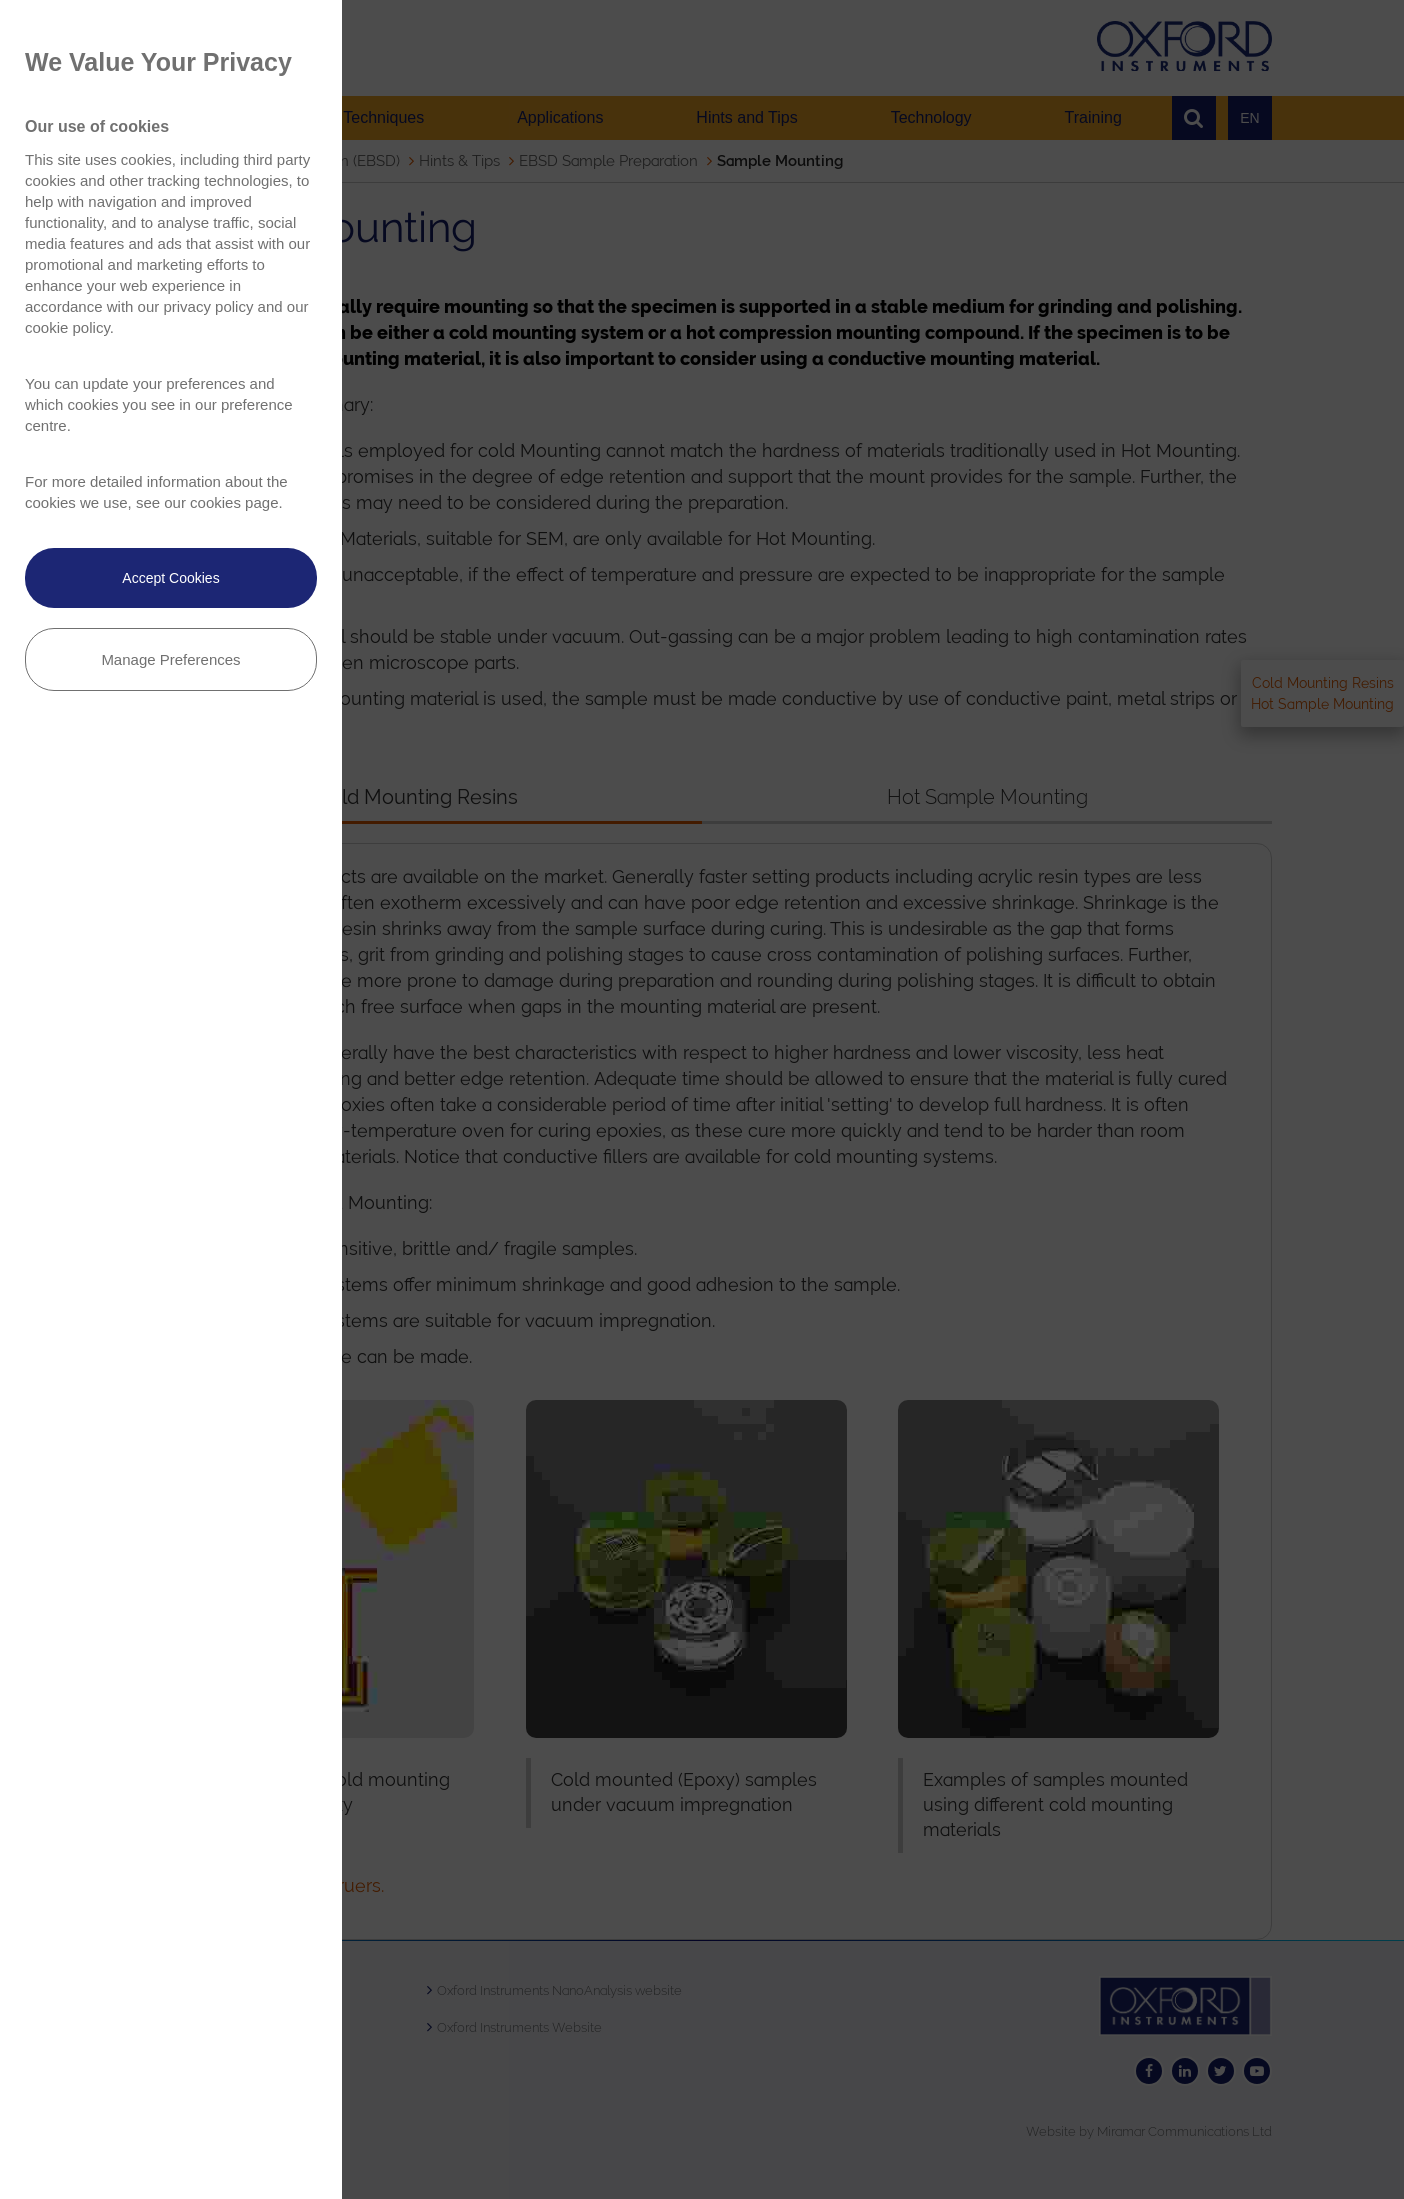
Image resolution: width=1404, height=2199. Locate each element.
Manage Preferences (170, 659)
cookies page (234, 502)
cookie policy (67, 327)
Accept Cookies (170, 578)
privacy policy (208, 306)
